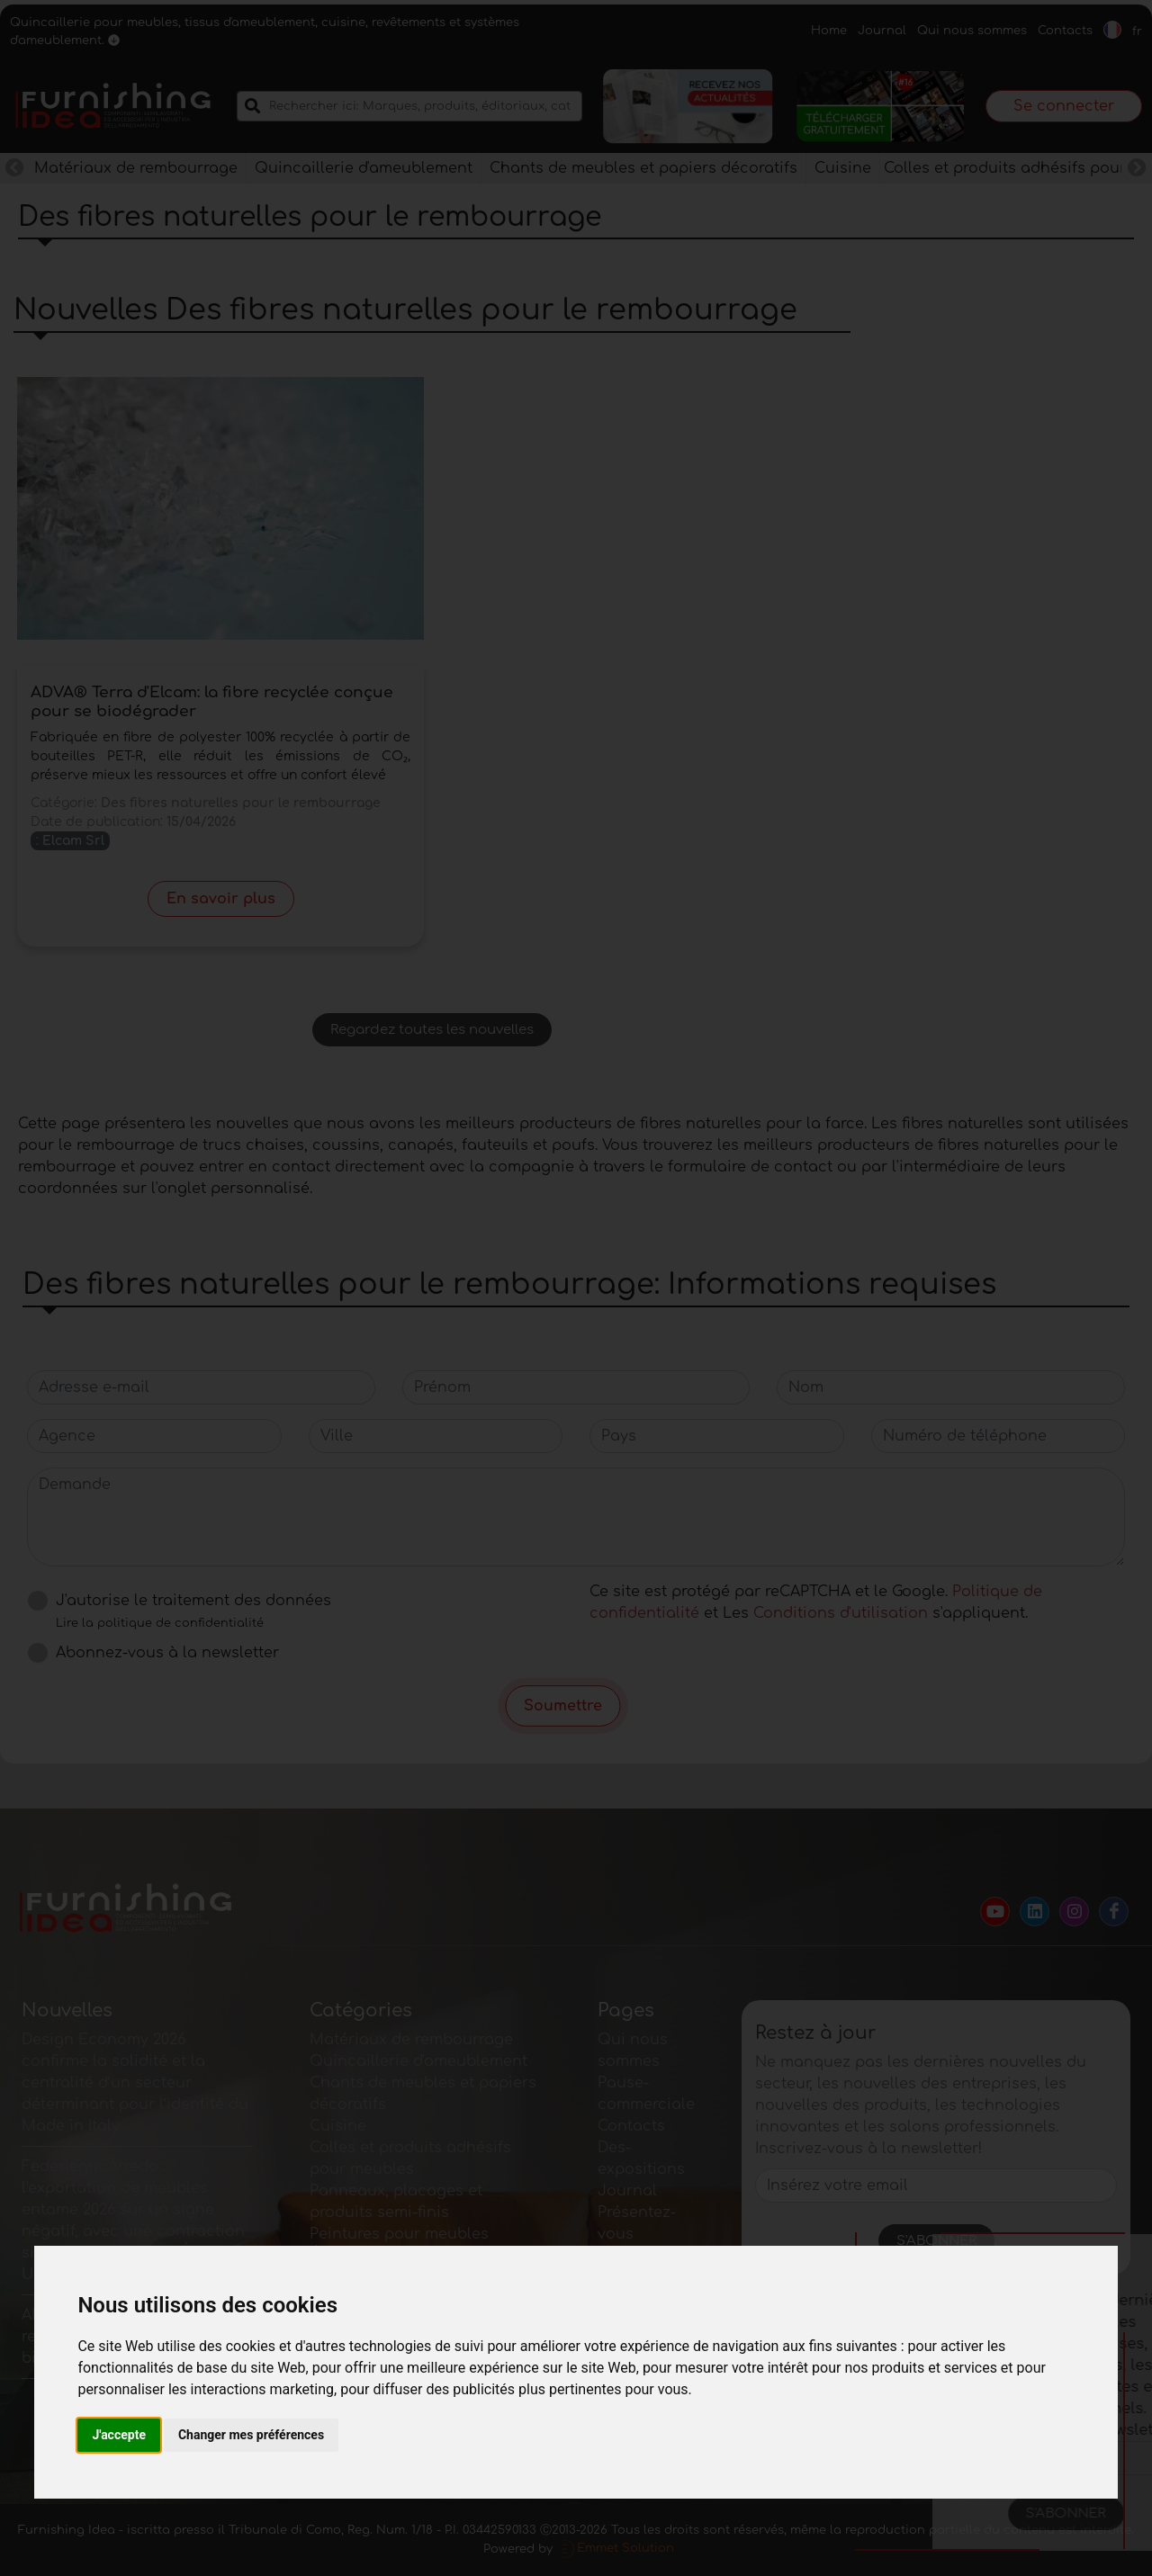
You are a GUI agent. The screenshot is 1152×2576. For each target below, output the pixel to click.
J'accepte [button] (119, 2435)
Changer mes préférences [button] (251, 2435)
